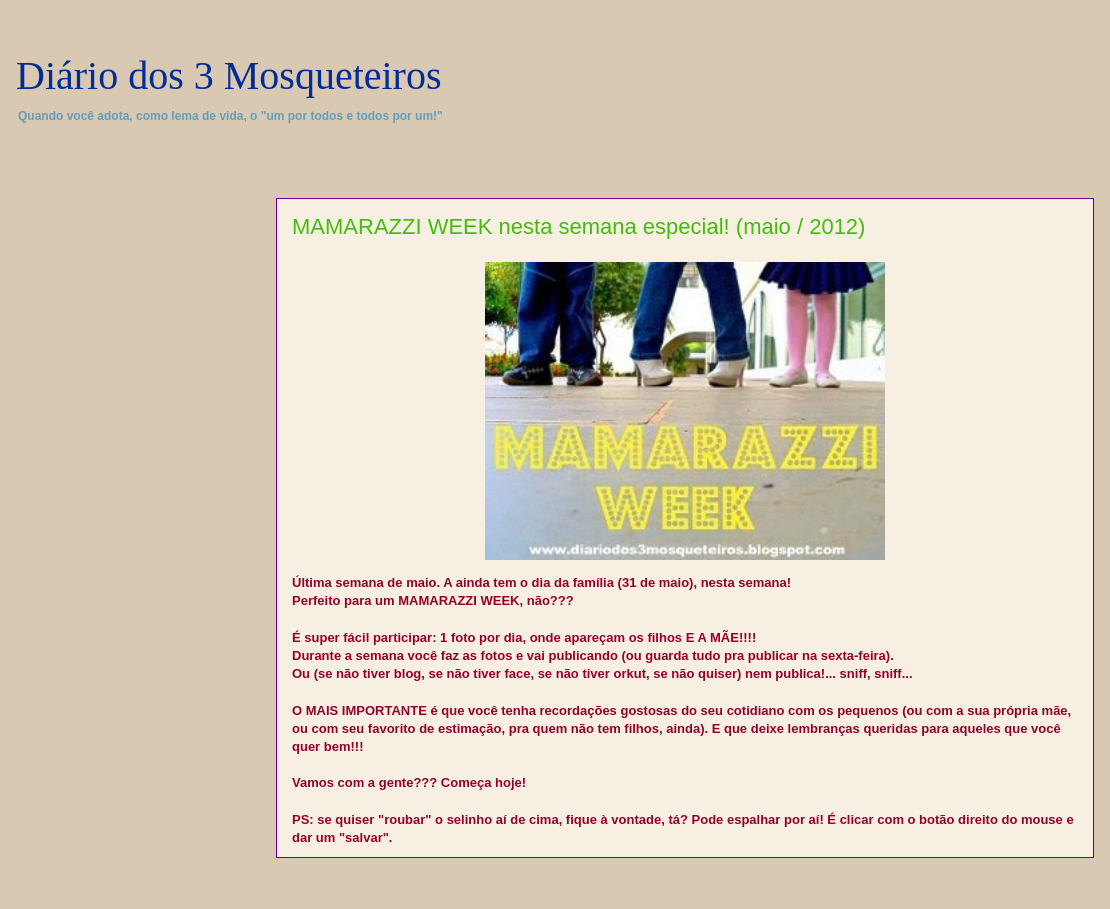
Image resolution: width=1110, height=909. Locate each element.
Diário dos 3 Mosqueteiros (229, 75)
